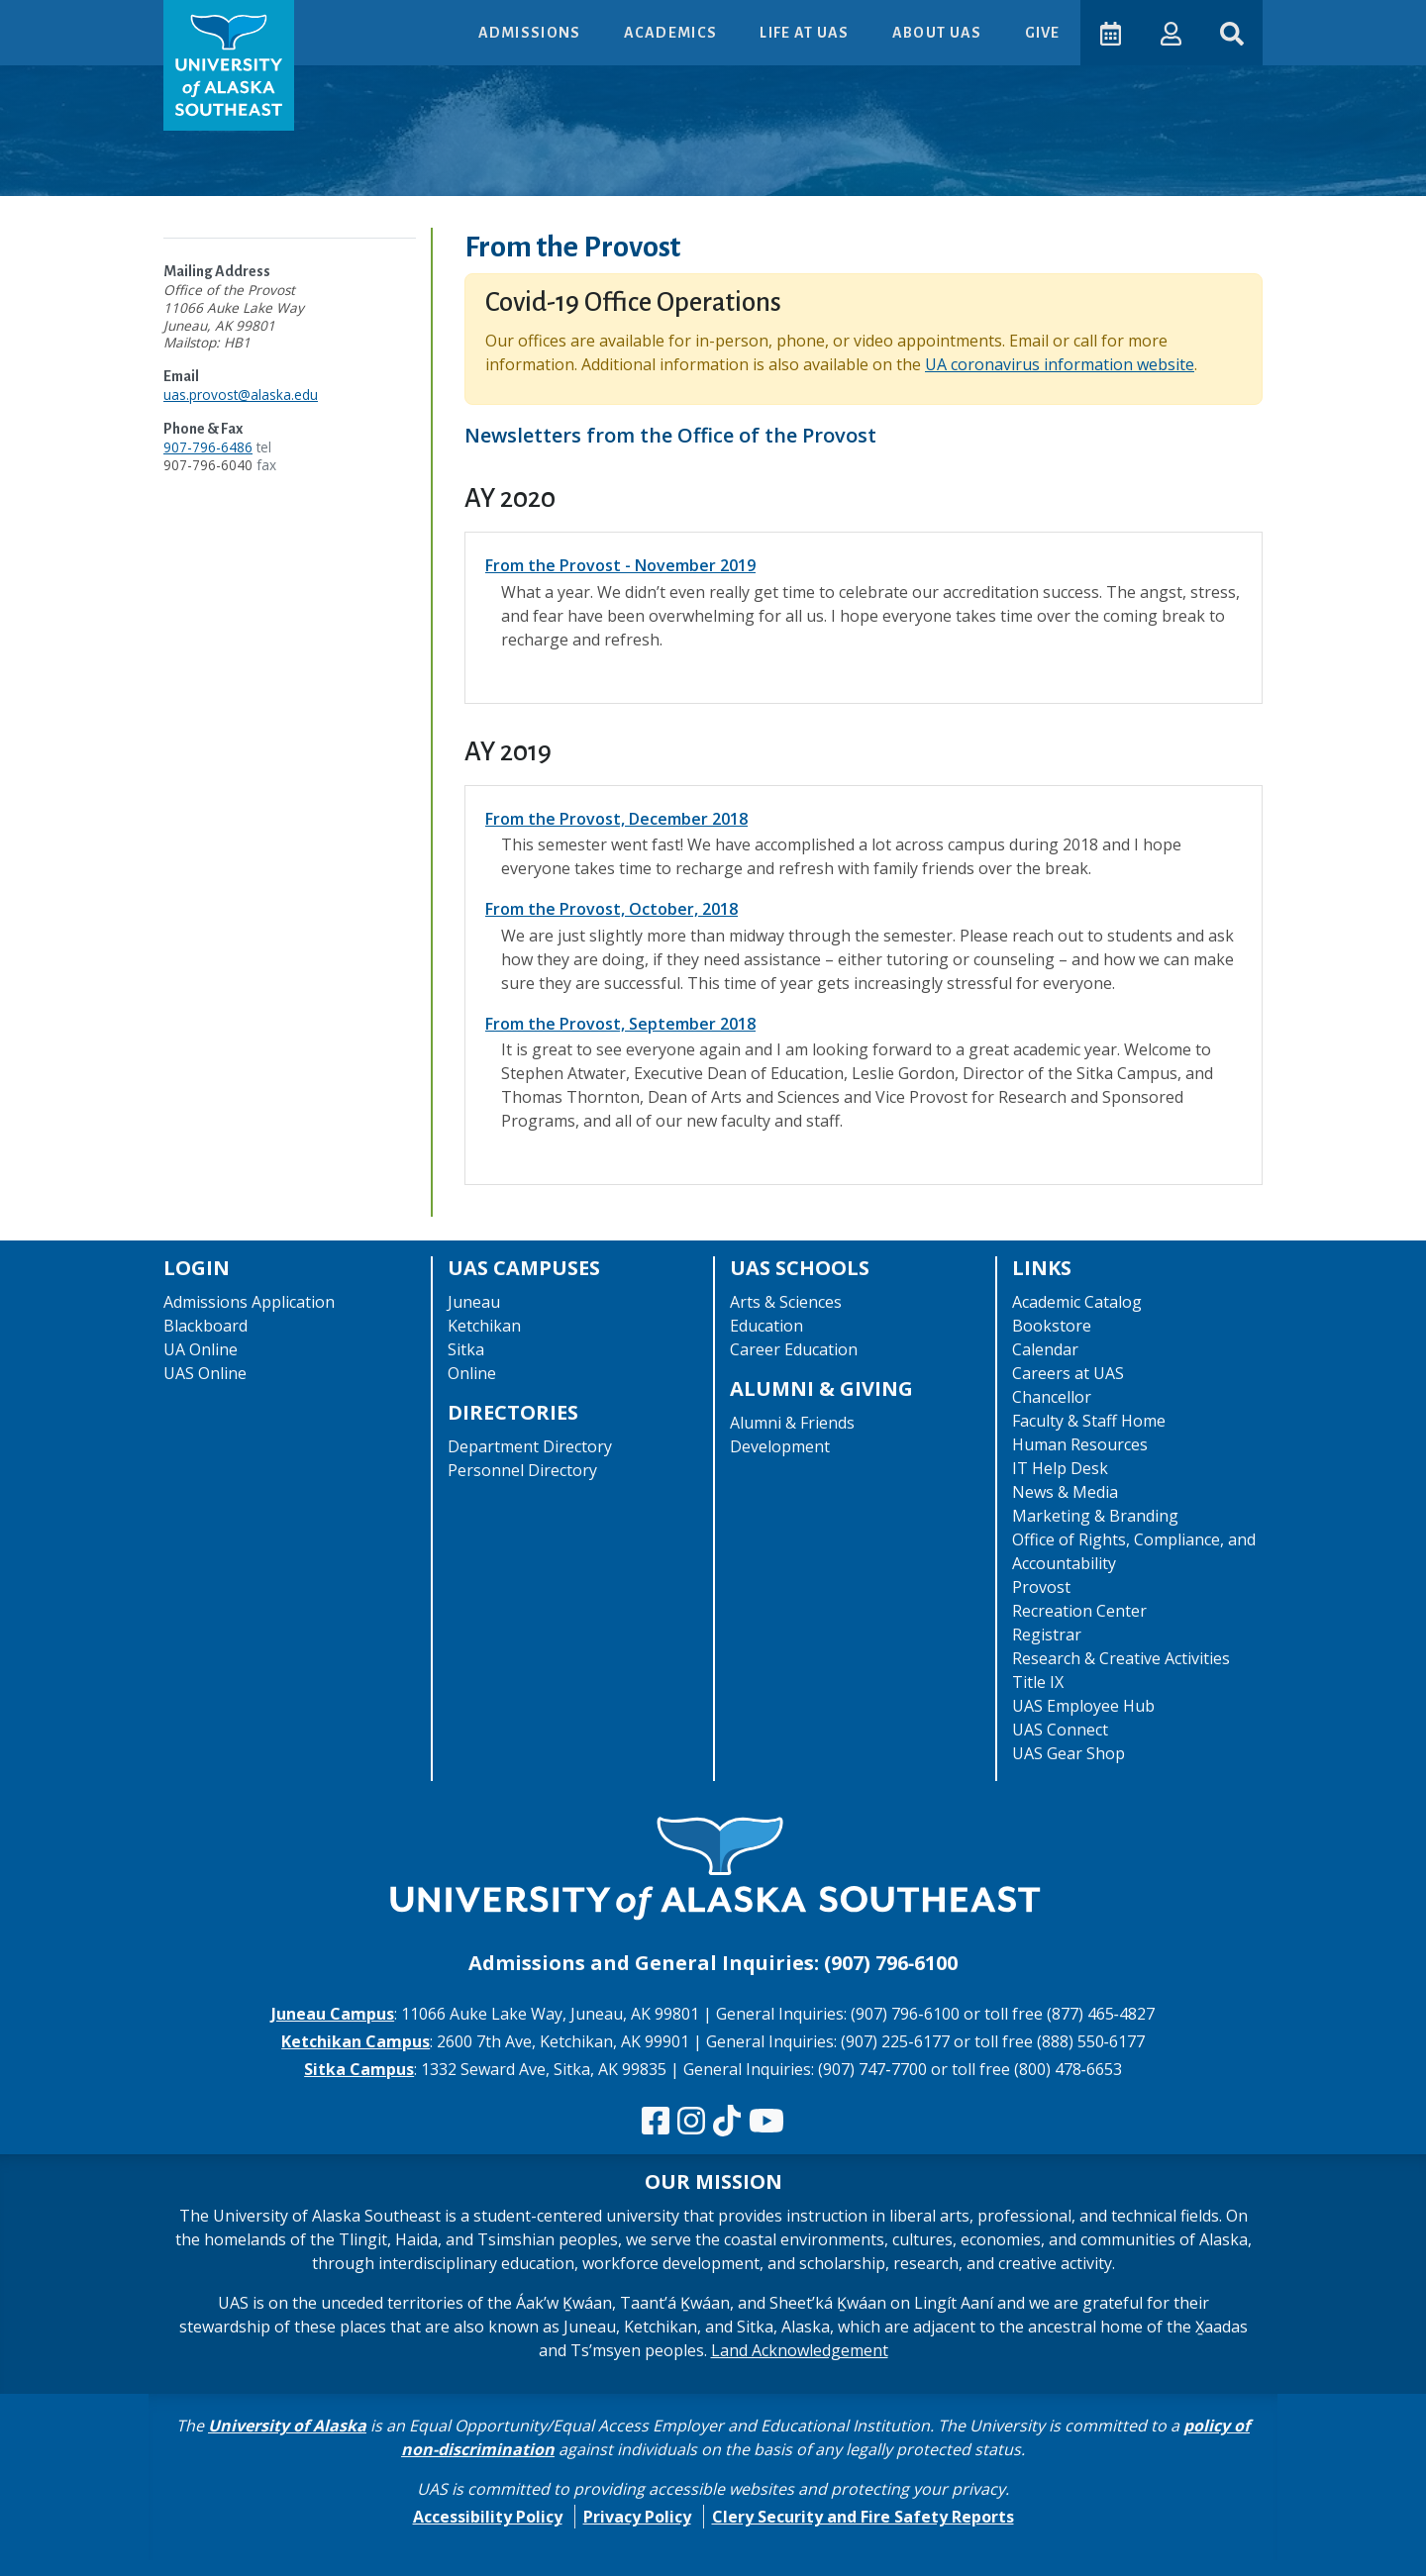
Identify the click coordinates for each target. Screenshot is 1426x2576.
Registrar (1046, 1634)
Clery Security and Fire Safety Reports (863, 2516)
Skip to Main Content (92, 20)
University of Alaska (287, 2425)
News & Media (1065, 1492)
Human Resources (1080, 1444)
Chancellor (1051, 1397)
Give (1041, 33)
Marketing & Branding (1095, 1516)
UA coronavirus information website (1059, 364)
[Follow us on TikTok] (727, 2121)
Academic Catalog (1077, 1302)
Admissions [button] (529, 33)
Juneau (474, 1302)
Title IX (1038, 1682)
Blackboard (205, 1326)
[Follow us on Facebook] (655, 2121)
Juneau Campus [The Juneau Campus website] (332, 2014)
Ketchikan (484, 1326)
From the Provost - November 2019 (620, 565)
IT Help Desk (1060, 1468)
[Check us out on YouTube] (766, 2121)
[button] (1169, 32)
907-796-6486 (208, 447)
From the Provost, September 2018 (620, 1024)
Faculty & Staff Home (1089, 1421)
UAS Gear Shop (1068, 1753)
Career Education (794, 1349)
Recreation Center (1079, 1611)
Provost (1041, 1587)
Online (472, 1373)
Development (780, 1446)
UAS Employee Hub (1083, 1706)
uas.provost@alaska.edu (240, 394)
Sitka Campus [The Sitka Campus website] (359, 2069)
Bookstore (1051, 1326)
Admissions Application (249, 1302)
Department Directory (530, 1446)
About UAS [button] (936, 33)
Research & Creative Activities (1121, 1658)
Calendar (1045, 1349)
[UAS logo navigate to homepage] (228, 65)
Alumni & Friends (792, 1423)
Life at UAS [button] (805, 33)
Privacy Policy (637, 2516)
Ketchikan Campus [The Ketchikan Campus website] (355, 2041)
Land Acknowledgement (799, 2350)
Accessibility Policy (487, 2516)
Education (766, 1326)
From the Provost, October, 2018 (611, 909)
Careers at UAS (1068, 1373)
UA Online (200, 1349)
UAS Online (205, 1373)
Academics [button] (670, 33)
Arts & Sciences (786, 1302)
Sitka (466, 1349)
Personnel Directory (522, 1470)
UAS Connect (1060, 1729)
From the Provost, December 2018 (616, 819)
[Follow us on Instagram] (691, 2121)
